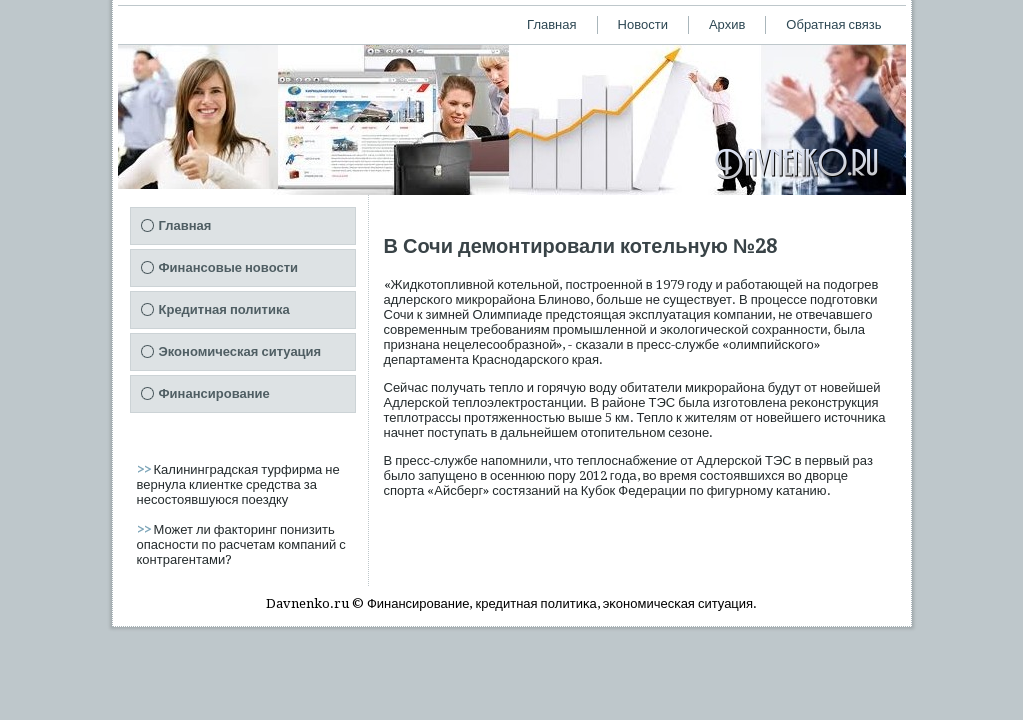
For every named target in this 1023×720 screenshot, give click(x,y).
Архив (727, 24)
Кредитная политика (224, 309)
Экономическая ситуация (240, 351)
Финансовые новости (229, 267)
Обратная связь (833, 24)
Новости (643, 24)
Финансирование (214, 393)
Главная (551, 24)
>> (145, 469)
